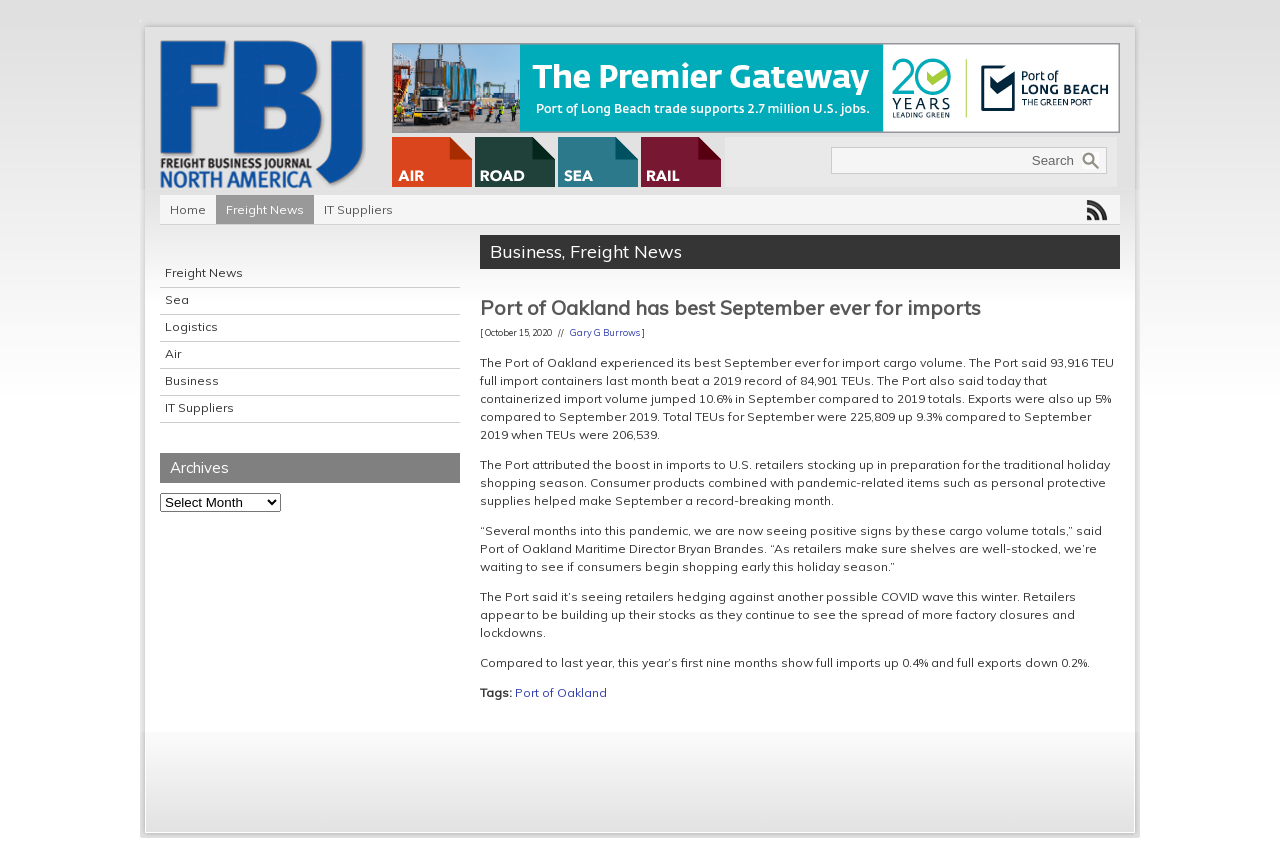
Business (192, 380)
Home (188, 209)
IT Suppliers (358, 209)
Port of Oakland (561, 692)
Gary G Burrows (605, 332)
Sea (177, 299)
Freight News (265, 209)
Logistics (191, 326)
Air (173, 353)
